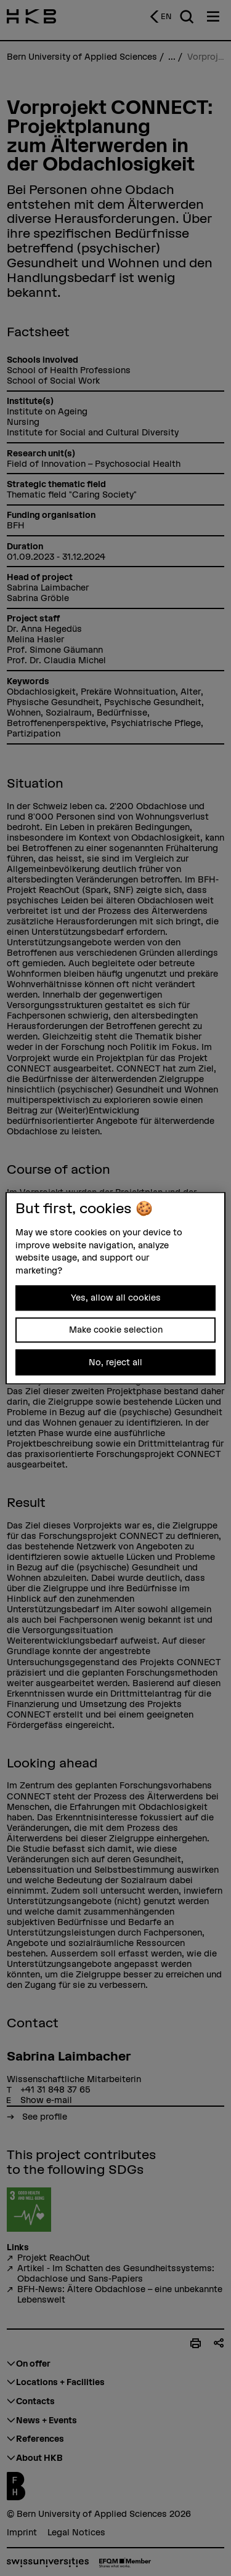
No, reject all (115, 1362)
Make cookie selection (116, 1330)
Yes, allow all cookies (116, 1297)
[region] (115, 1288)
